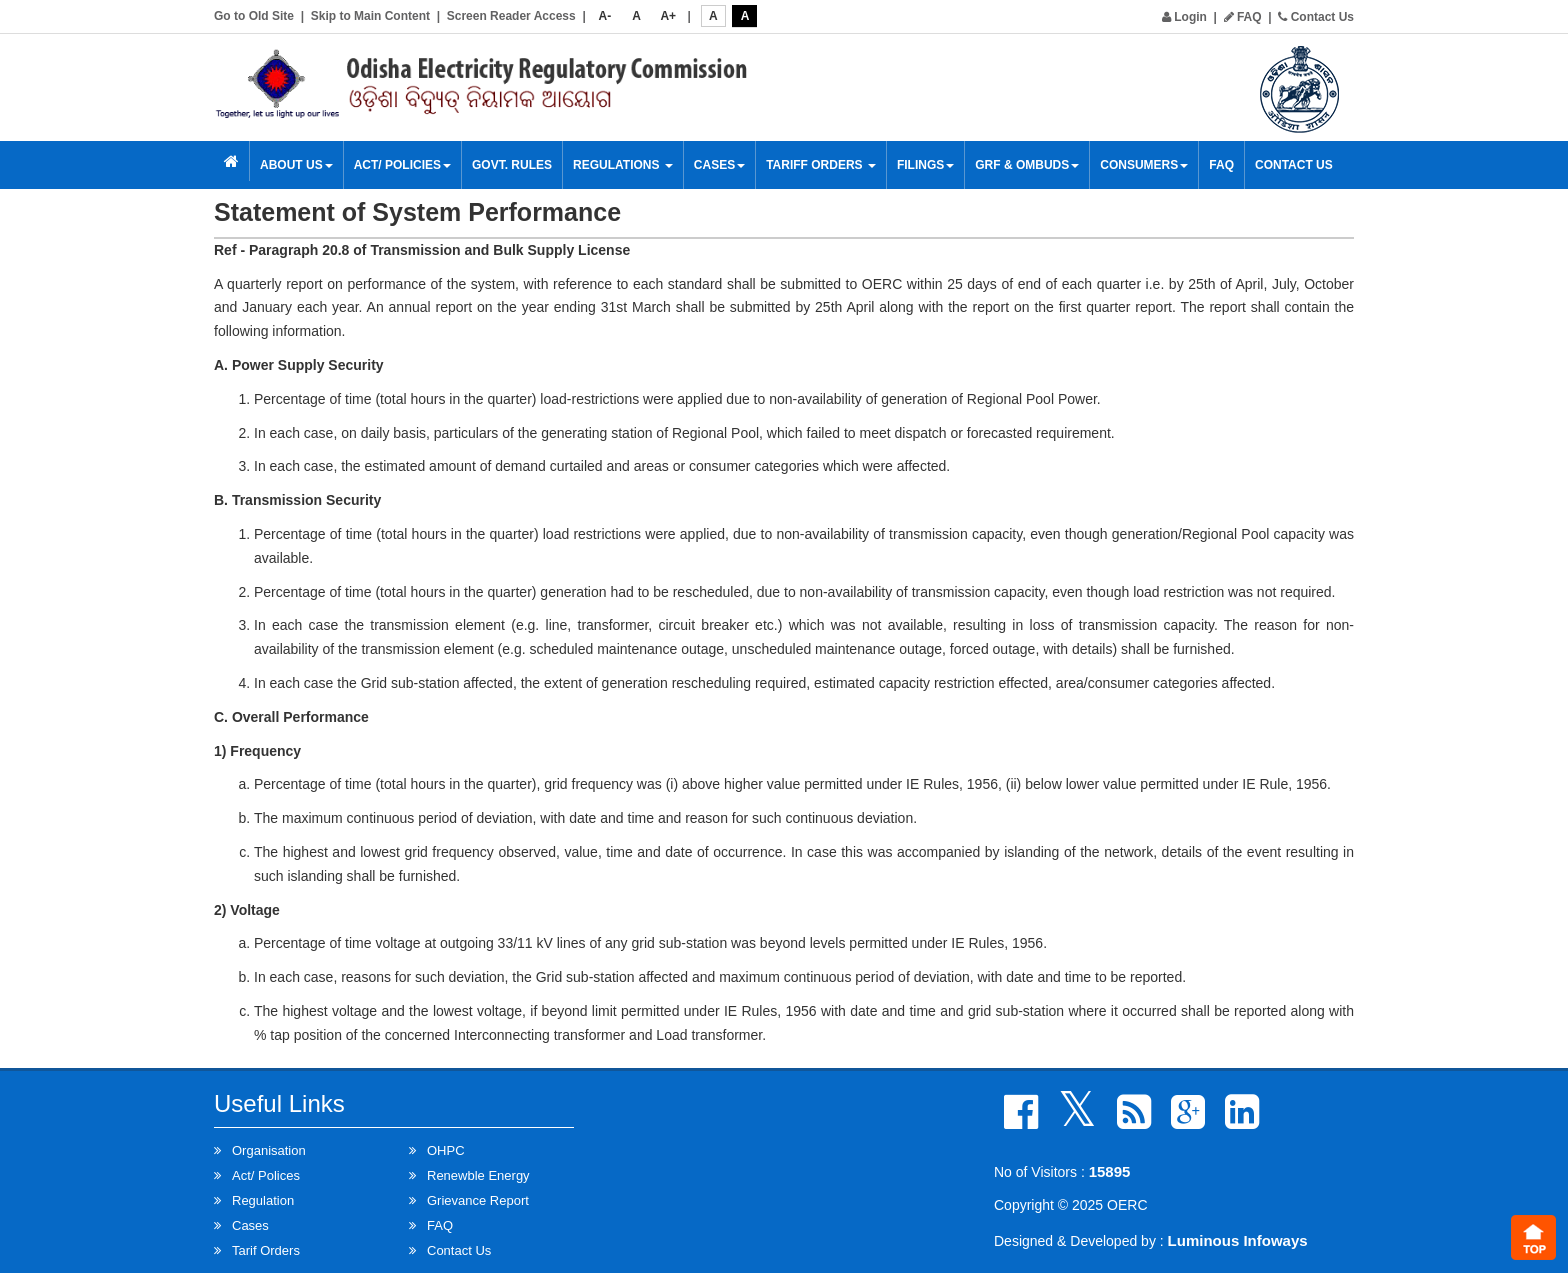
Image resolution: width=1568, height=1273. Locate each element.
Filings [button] (925, 165)
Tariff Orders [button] (821, 165)
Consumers (1144, 165)
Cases (719, 165)
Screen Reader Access (511, 16)
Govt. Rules (512, 165)
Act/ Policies (402, 165)
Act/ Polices (266, 1175)
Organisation (269, 1150)
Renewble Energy (478, 1175)
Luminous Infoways (1238, 1240)
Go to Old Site (254, 16)
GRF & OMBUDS (1027, 165)
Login (1184, 17)
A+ (668, 16)
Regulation (263, 1200)
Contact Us (1316, 17)
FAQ (1243, 17)
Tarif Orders (266, 1250)
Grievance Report (478, 1200)
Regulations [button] (623, 165)
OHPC (446, 1150)
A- (605, 16)
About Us (296, 165)
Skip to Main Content (370, 16)
